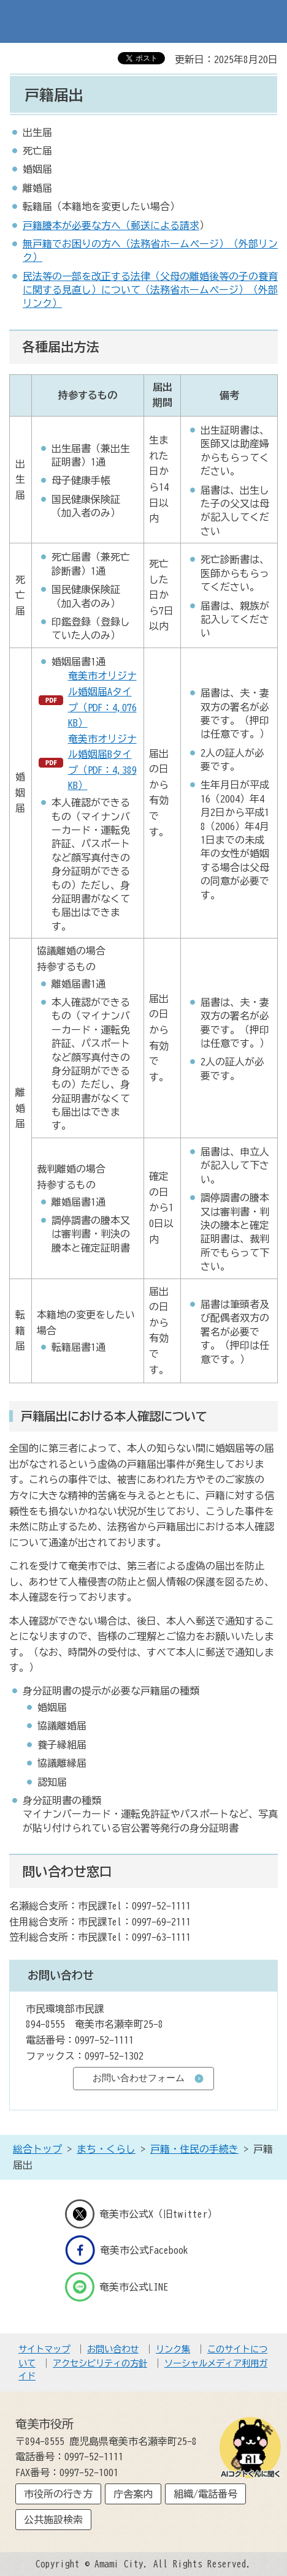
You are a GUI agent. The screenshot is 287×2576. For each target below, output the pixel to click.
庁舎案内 (133, 2494)
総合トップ (37, 2149)
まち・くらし (106, 2149)
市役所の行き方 (58, 2494)
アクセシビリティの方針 (100, 2363)
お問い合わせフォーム (139, 2077)
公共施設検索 (53, 2520)
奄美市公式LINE (116, 2287)
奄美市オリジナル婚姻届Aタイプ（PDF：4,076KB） (102, 699)
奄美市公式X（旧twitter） (141, 2214)
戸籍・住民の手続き (194, 2149)
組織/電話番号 (205, 2494)
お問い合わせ (113, 2349)
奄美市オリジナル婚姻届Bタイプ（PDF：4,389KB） (102, 762)
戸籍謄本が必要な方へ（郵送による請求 (111, 225)
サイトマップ (44, 2349)
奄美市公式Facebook (126, 2250)
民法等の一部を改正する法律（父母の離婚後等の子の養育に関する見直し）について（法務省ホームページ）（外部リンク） (150, 290)
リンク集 (173, 2349)
